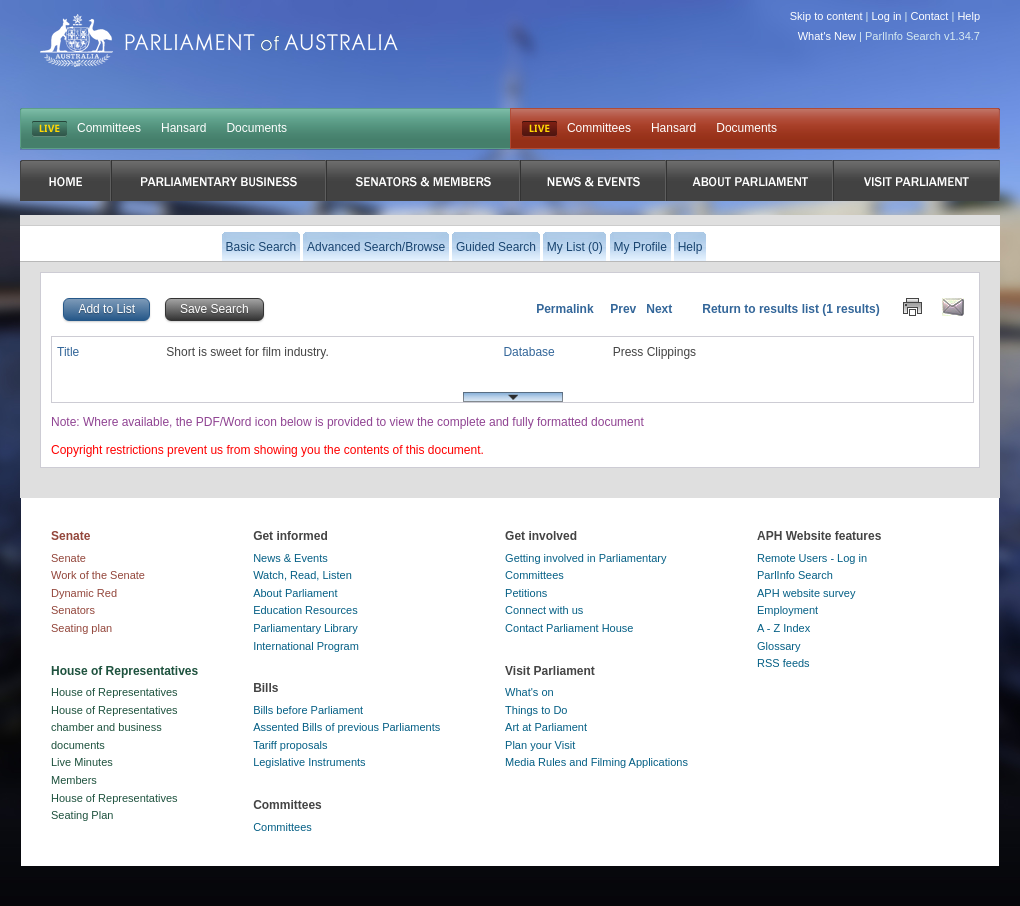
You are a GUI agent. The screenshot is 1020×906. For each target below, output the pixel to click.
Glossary (778, 646)
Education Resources (305, 610)
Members (74, 780)
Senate (68, 558)
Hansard (183, 128)
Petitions (526, 593)
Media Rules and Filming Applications (596, 762)
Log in (887, 16)
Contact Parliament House (569, 628)
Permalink (564, 309)
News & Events (290, 558)
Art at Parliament (546, 727)
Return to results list (760, 309)
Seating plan (81, 628)
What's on (529, 692)
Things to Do (536, 710)
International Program (306, 646)
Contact (929, 16)
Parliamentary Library (305, 628)
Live (539, 129)
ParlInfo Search (795, 575)
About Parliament (295, 593)
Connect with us (544, 610)
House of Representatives (114, 692)
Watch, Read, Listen (302, 575)
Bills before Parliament (308, 710)
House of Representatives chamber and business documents (114, 727)
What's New (827, 36)
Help (968, 16)
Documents (256, 128)
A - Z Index (783, 628)
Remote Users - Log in (812, 558)
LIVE (49, 129)
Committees (109, 128)
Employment (787, 610)
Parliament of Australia (219, 40)
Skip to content (826, 16)
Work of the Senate (98, 575)
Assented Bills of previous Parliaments (346, 727)
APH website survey (806, 593)
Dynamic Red (84, 593)
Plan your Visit (540, 745)
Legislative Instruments (309, 762)
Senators (73, 610)
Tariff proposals (290, 745)
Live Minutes (82, 762)
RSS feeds (783, 663)
